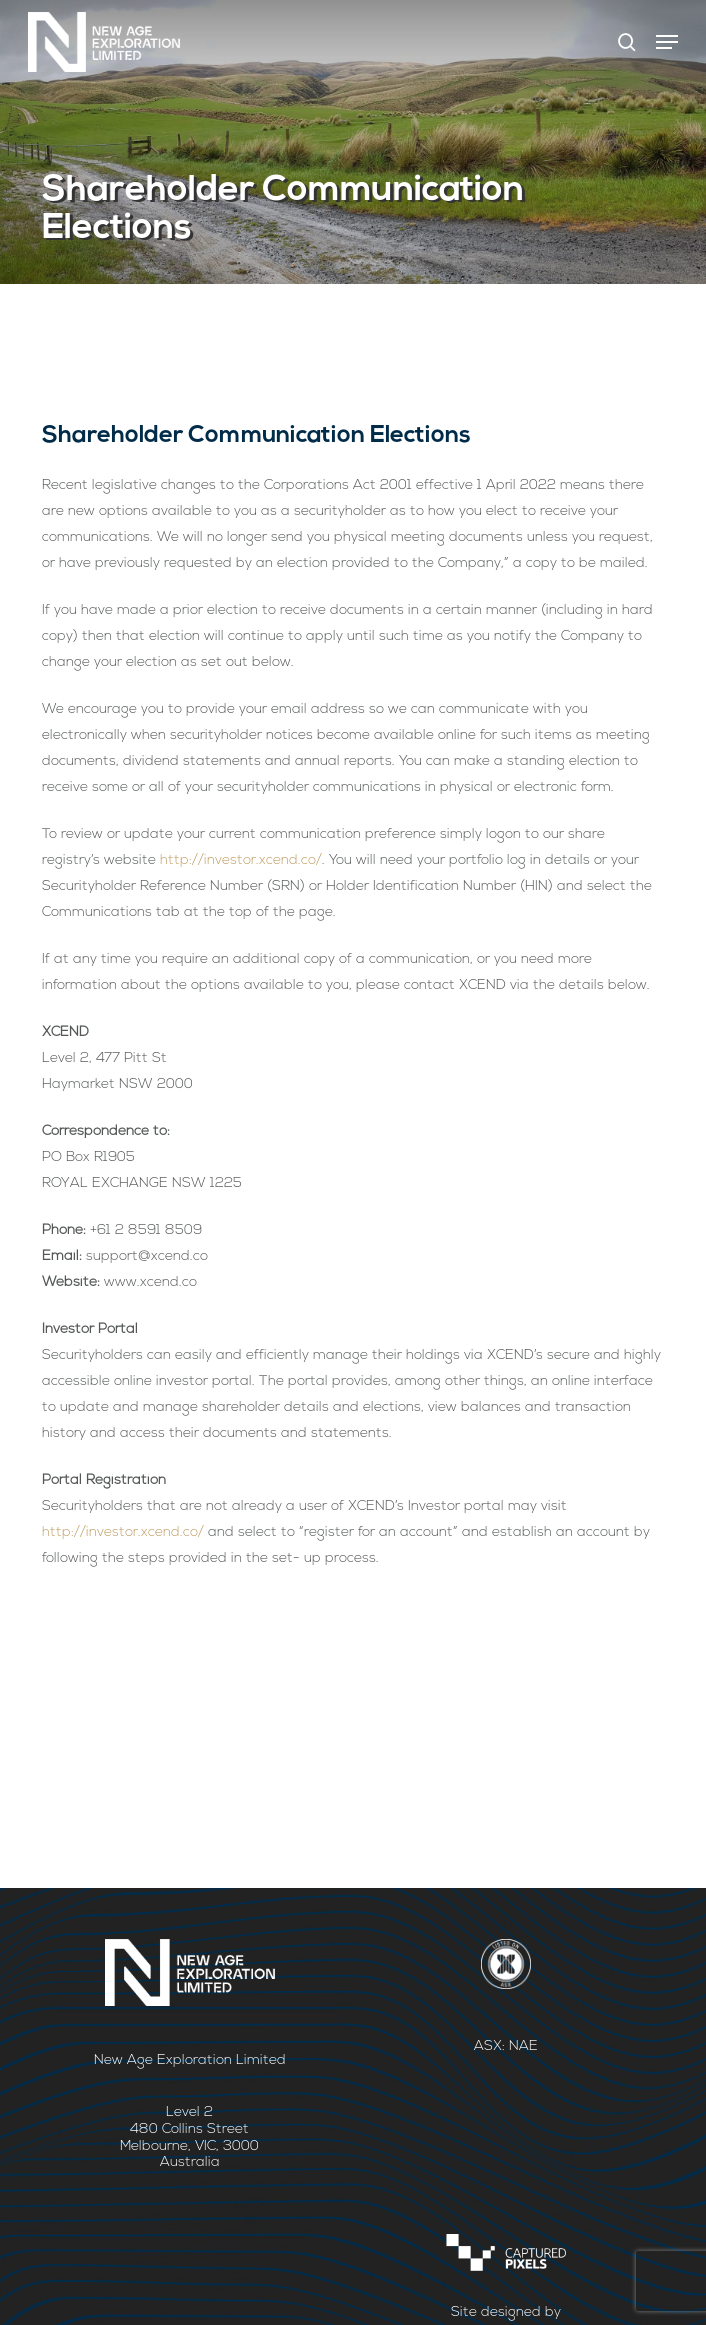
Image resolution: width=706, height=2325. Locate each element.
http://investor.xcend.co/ (241, 860)
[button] (667, 42)
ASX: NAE (506, 2046)
